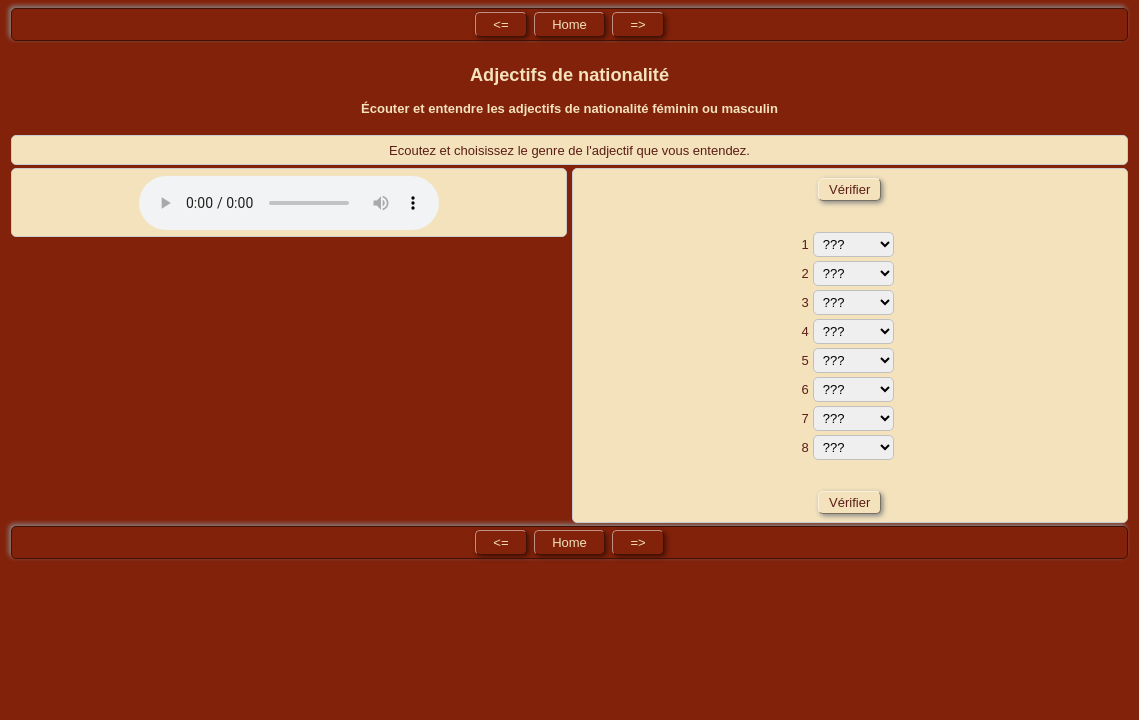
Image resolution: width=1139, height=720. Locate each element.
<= (500, 24)
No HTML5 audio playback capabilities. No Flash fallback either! (289, 203)
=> (637, 24)
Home (569, 24)
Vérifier (849, 189)
